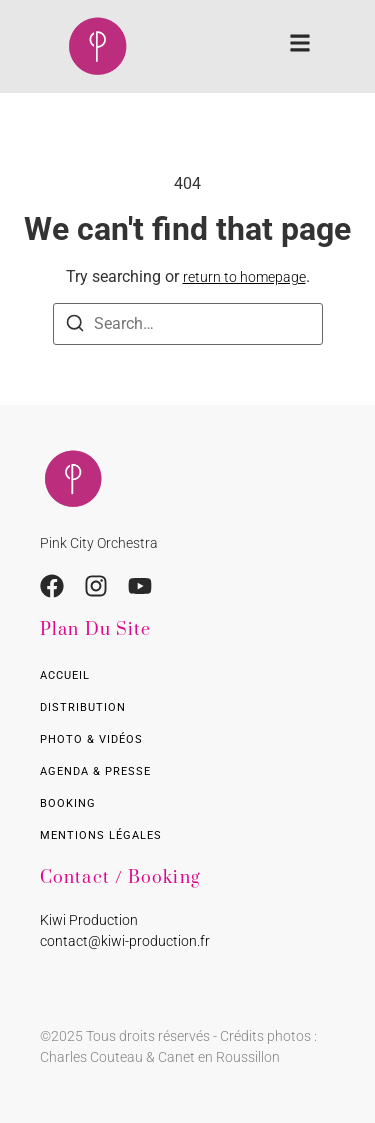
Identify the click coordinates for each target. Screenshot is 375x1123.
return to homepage (244, 277)
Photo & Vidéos (91, 739)
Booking (68, 803)
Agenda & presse (95, 771)
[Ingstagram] (96, 586)
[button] (300, 46)
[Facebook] (52, 586)
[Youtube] (140, 586)
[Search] (75, 326)
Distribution (83, 707)
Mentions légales (101, 835)
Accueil (65, 675)
